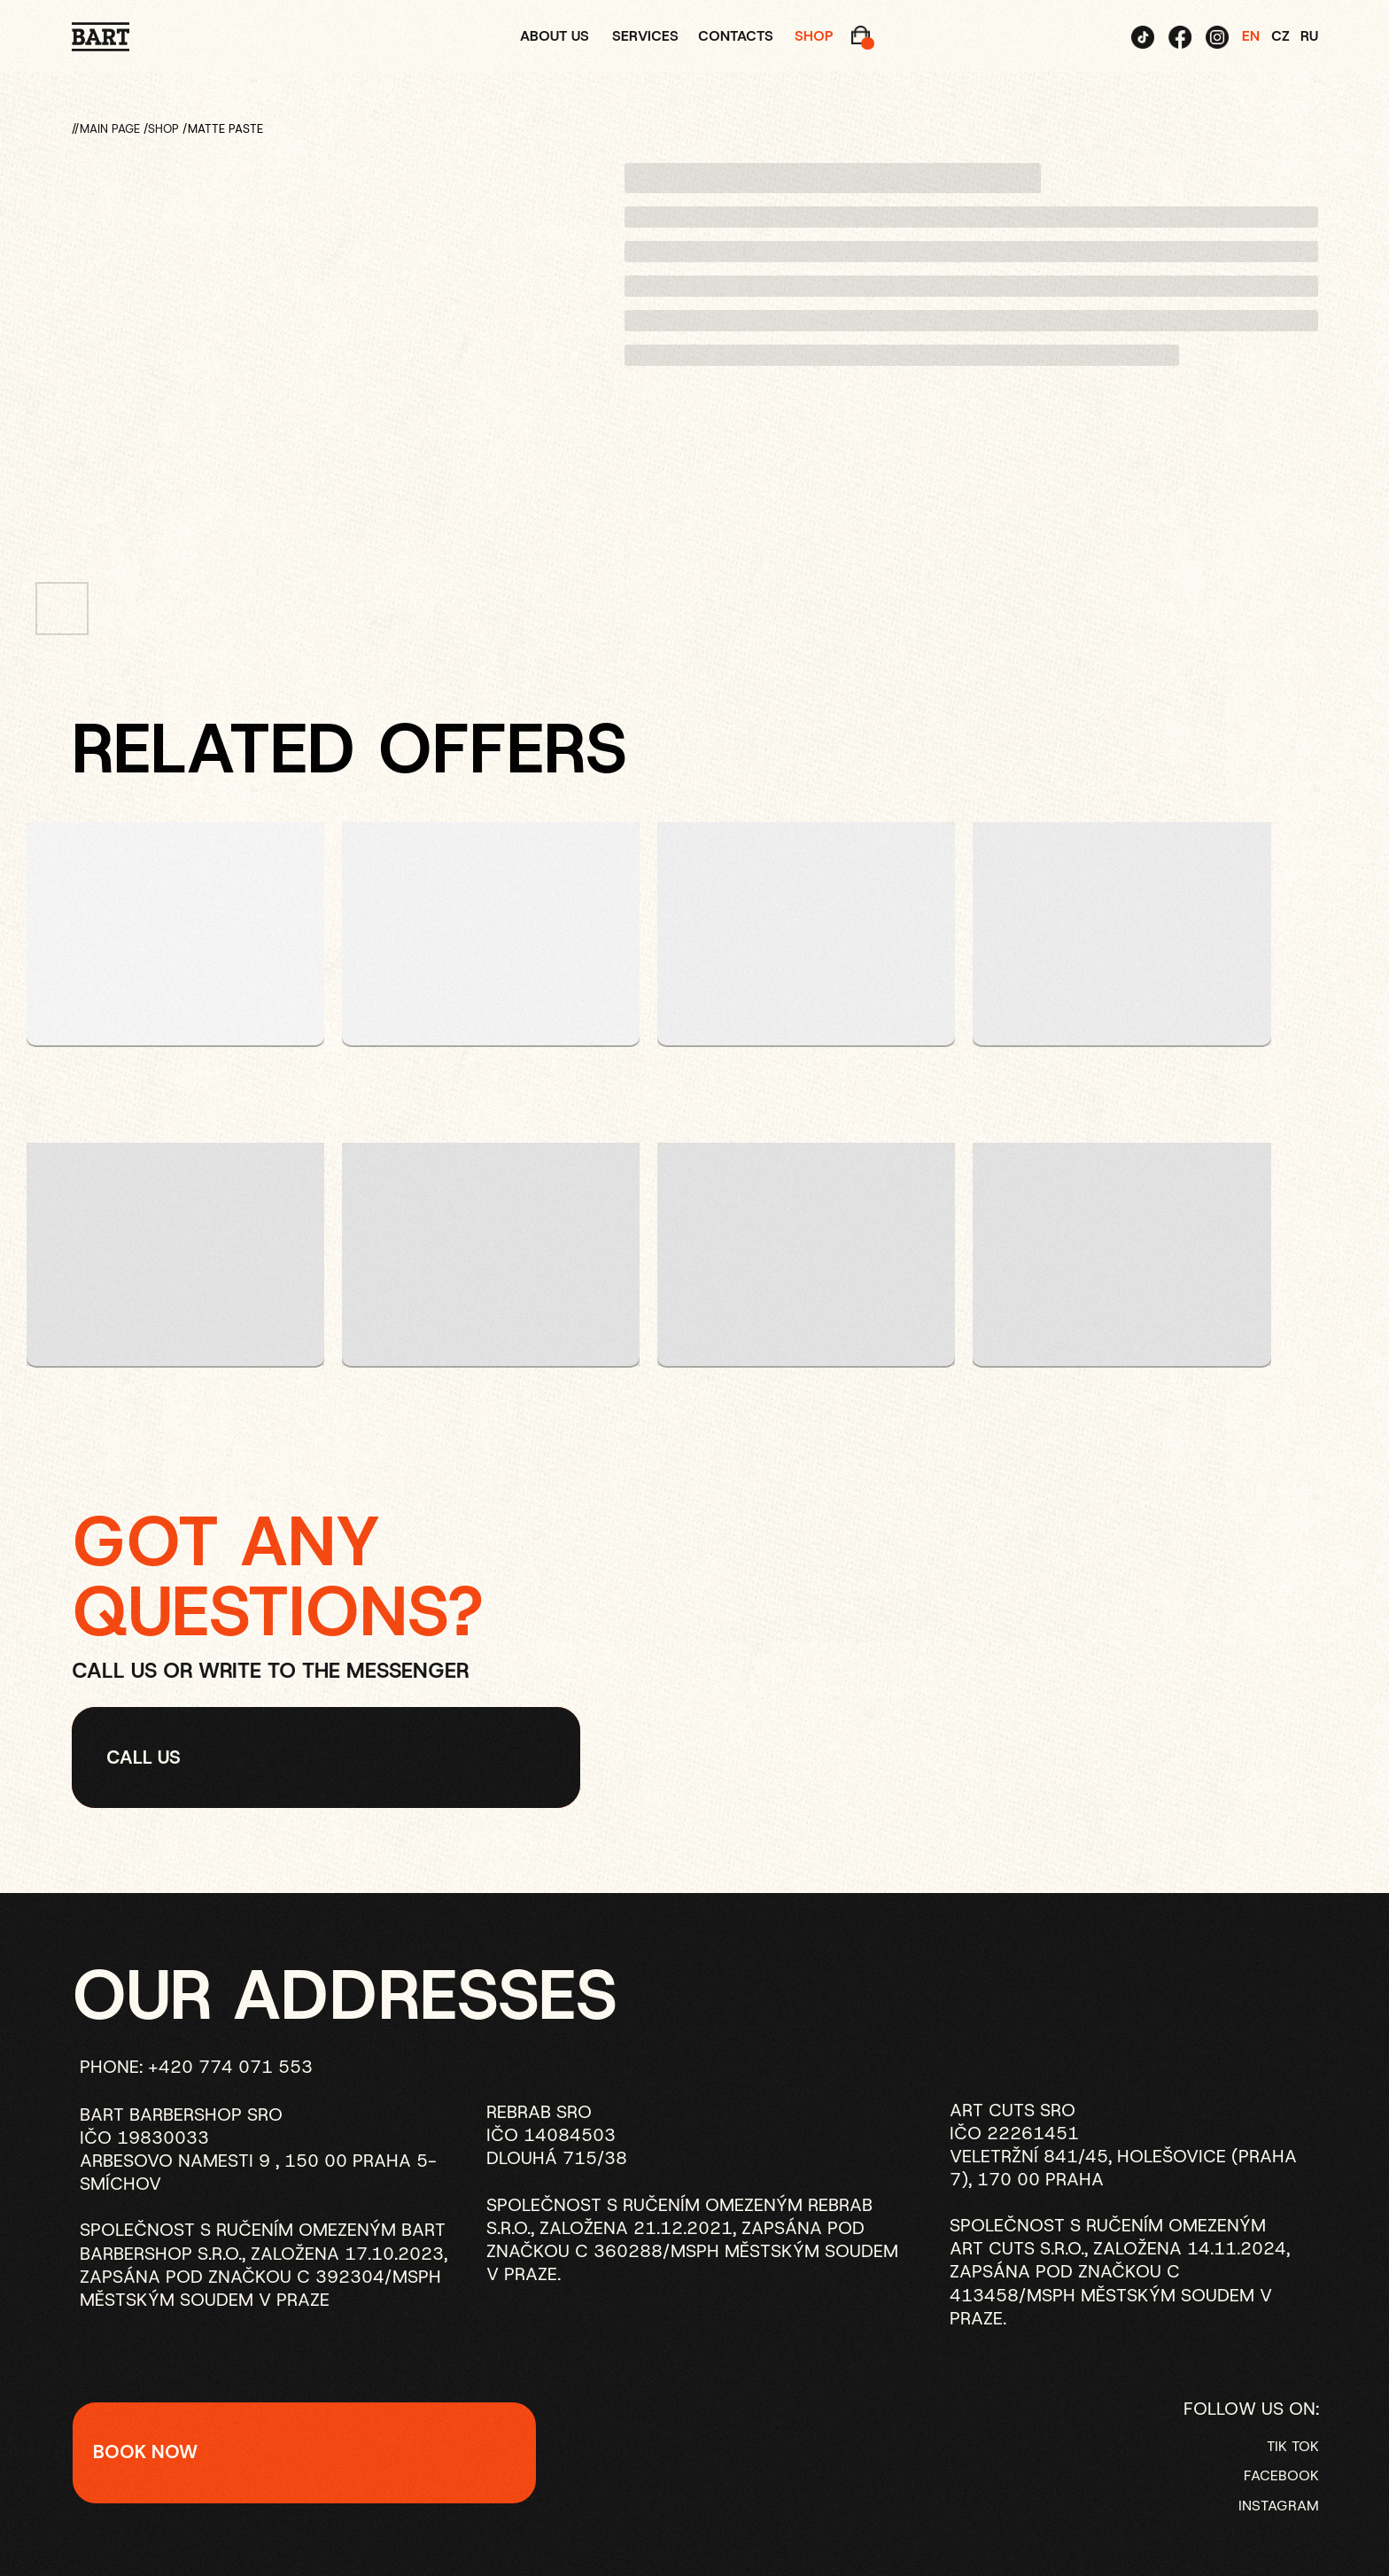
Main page (110, 128)
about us (554, 35)
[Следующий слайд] (565, 370)
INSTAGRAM (1278, 2505)
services (645, 35)
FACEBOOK (1281, 2475)
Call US (143, 1757)
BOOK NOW (145, 2451)
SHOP (163, 128)
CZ (1280, 35)
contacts (735, 35)
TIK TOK (1293, 2446)
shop (814, 35)
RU (1309, 35)
